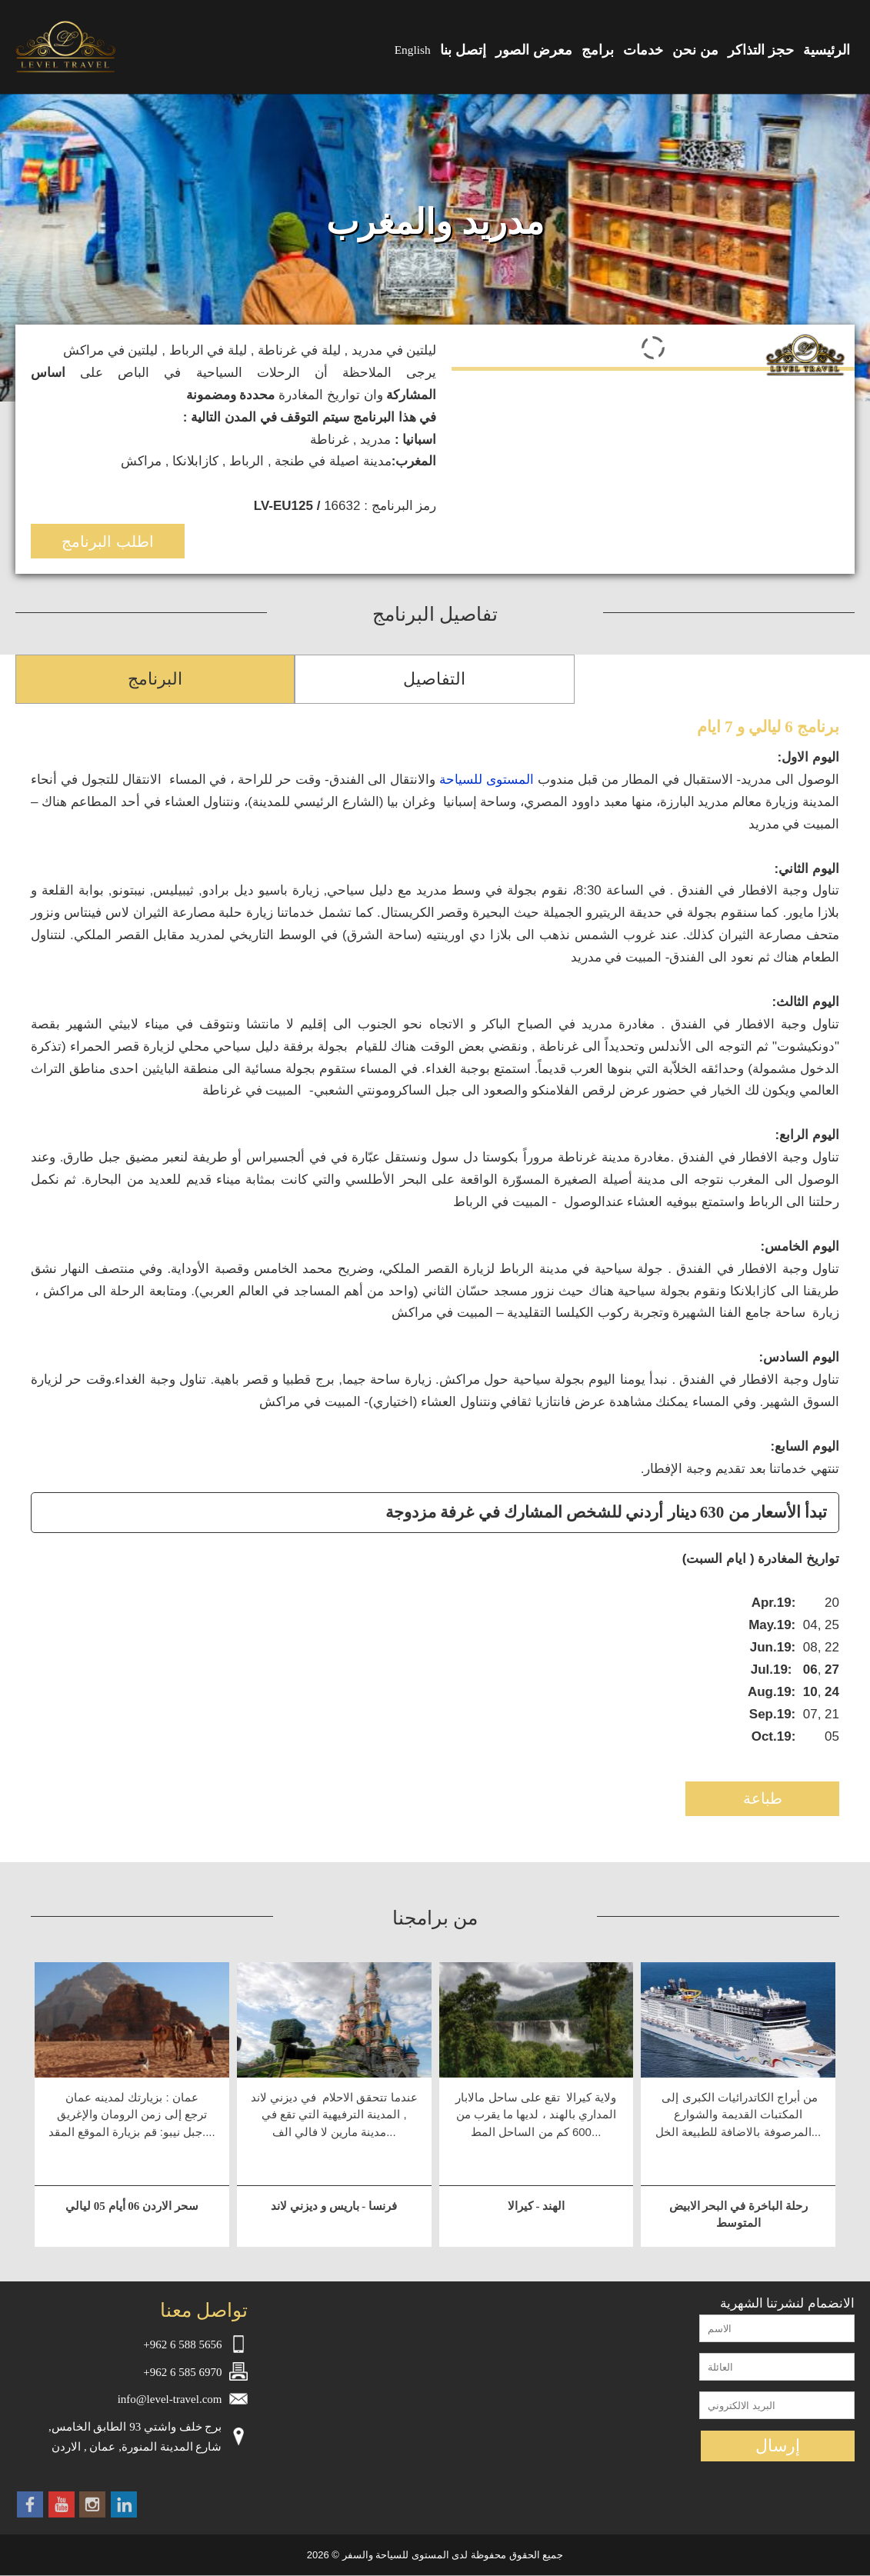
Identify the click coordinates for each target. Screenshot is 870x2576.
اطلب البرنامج (108, 541)
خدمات (643, 50)
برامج (598, 50)
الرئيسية (826, 50)
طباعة (762, 1798)
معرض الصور (533, 50)
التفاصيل (434, 678)
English (413, 49)
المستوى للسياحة (486, 779)
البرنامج (155, 678)
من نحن (695, 50)
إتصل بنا (463, 50)
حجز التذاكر (761, 50)
